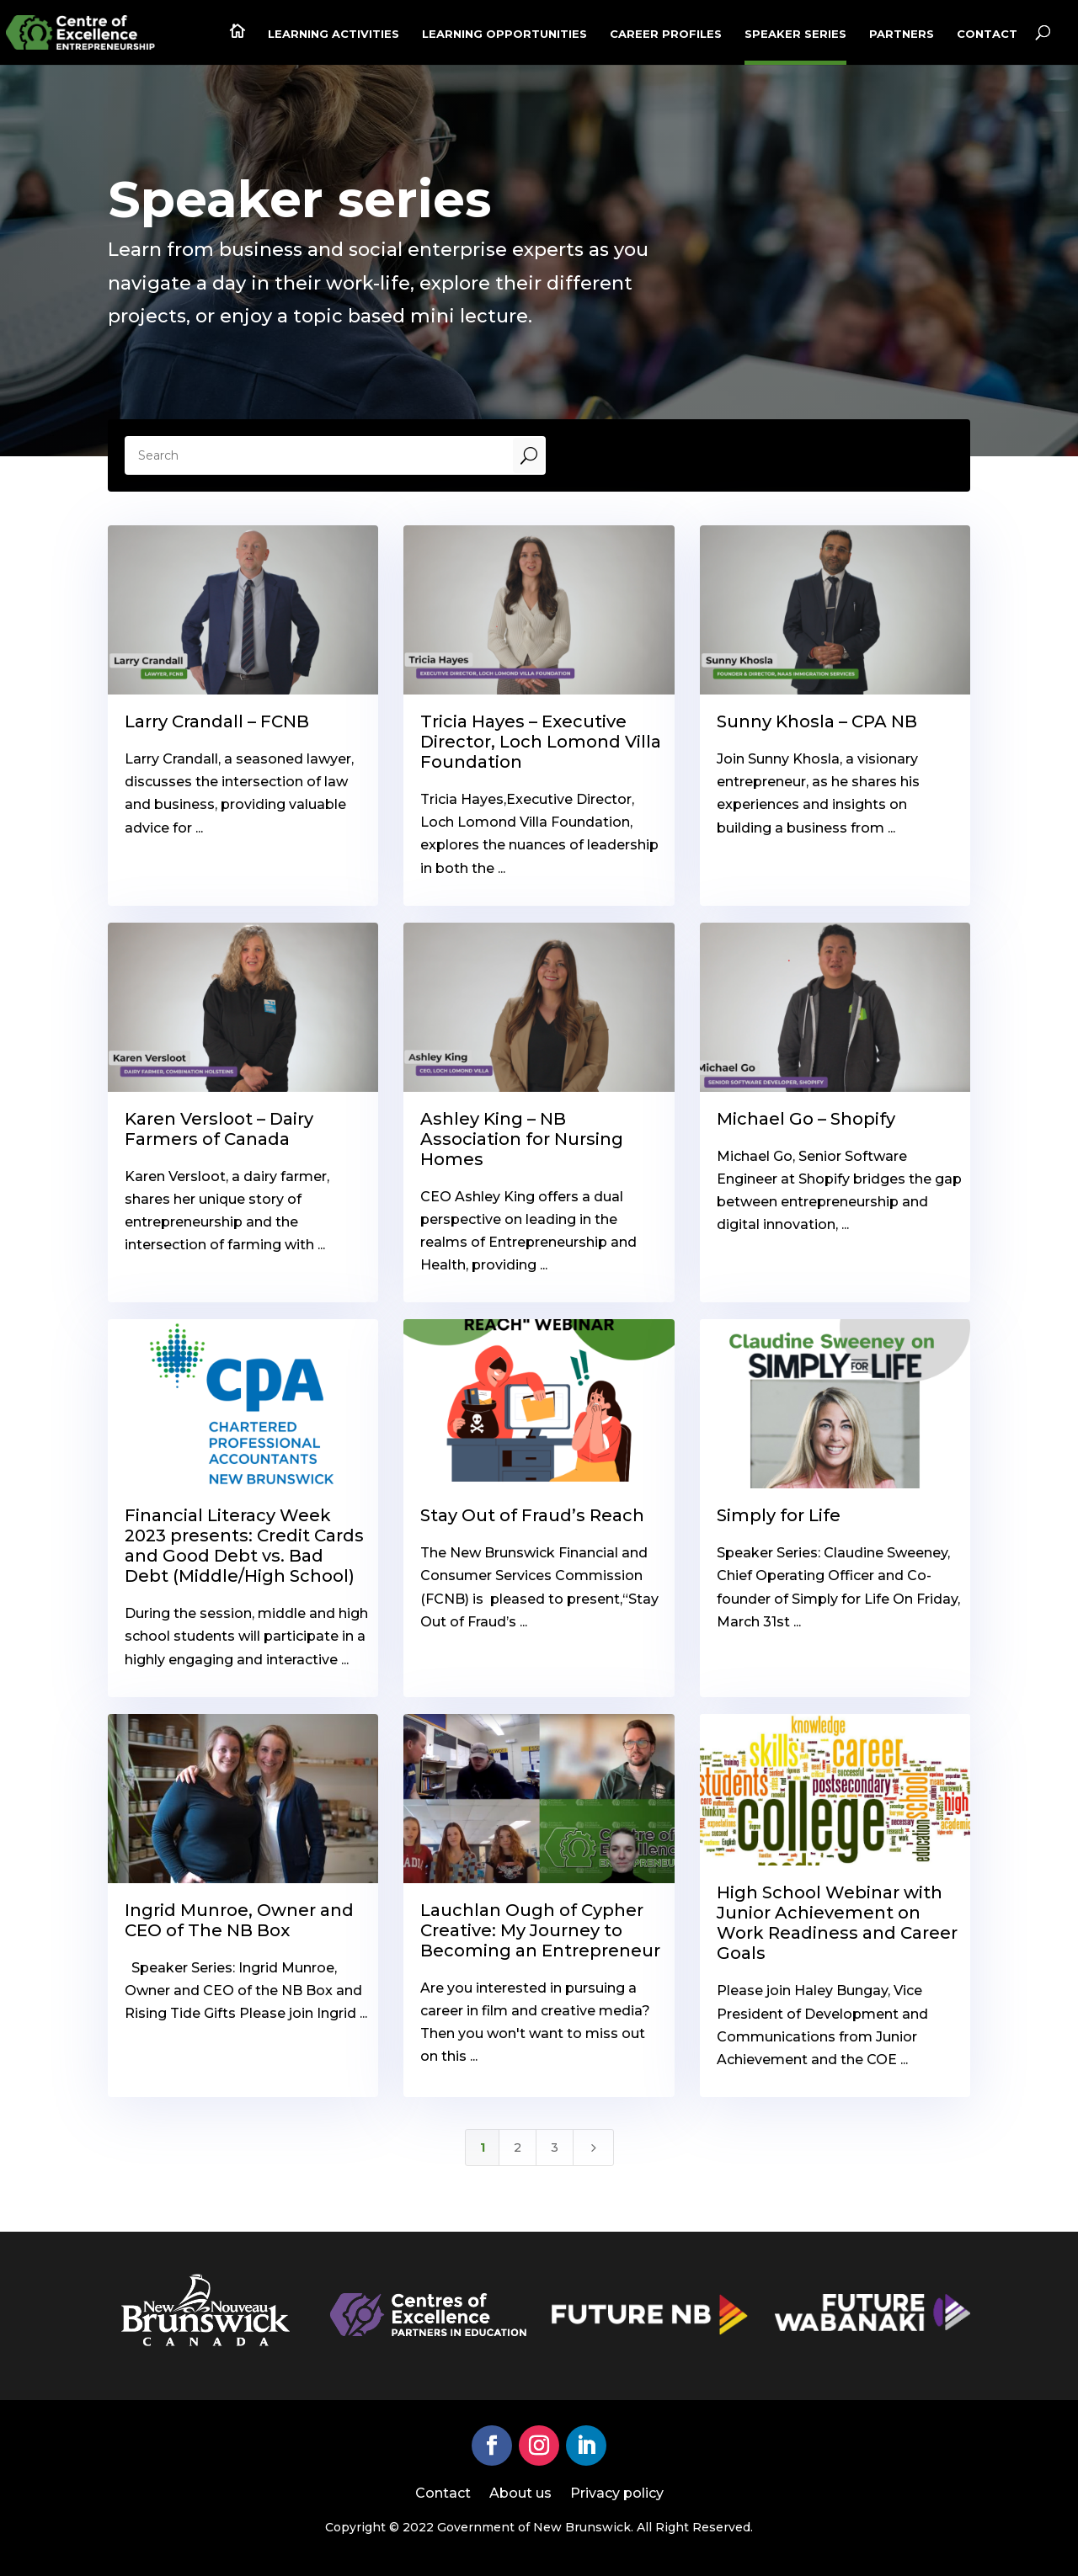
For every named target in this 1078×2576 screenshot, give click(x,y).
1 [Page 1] (482, 2147)
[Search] (319, 455)
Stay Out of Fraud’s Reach (532, 1515)
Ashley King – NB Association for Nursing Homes (521, 1139)
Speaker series (795, 34)
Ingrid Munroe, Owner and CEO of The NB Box (239, 1920)
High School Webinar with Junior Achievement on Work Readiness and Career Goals (837, 1922)
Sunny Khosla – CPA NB (817, 721)
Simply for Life (779, 1515)
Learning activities (333, 34)
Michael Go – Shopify (806, 1119)
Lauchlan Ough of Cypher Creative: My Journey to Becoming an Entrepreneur (540, 1930)
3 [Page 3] (554, 2147)
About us (520, 2494)
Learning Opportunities (504, 34)
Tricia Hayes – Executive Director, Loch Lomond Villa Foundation (540, 741)
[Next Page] (594, 2147)
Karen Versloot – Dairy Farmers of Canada (219, 1129)
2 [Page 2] (517, 2147)
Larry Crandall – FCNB (217, 721)
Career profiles (666, 34)
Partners (901, 34)
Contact (987, 34)
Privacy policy (617, 2494)
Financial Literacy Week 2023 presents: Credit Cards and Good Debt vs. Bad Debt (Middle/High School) (244, 1545)
